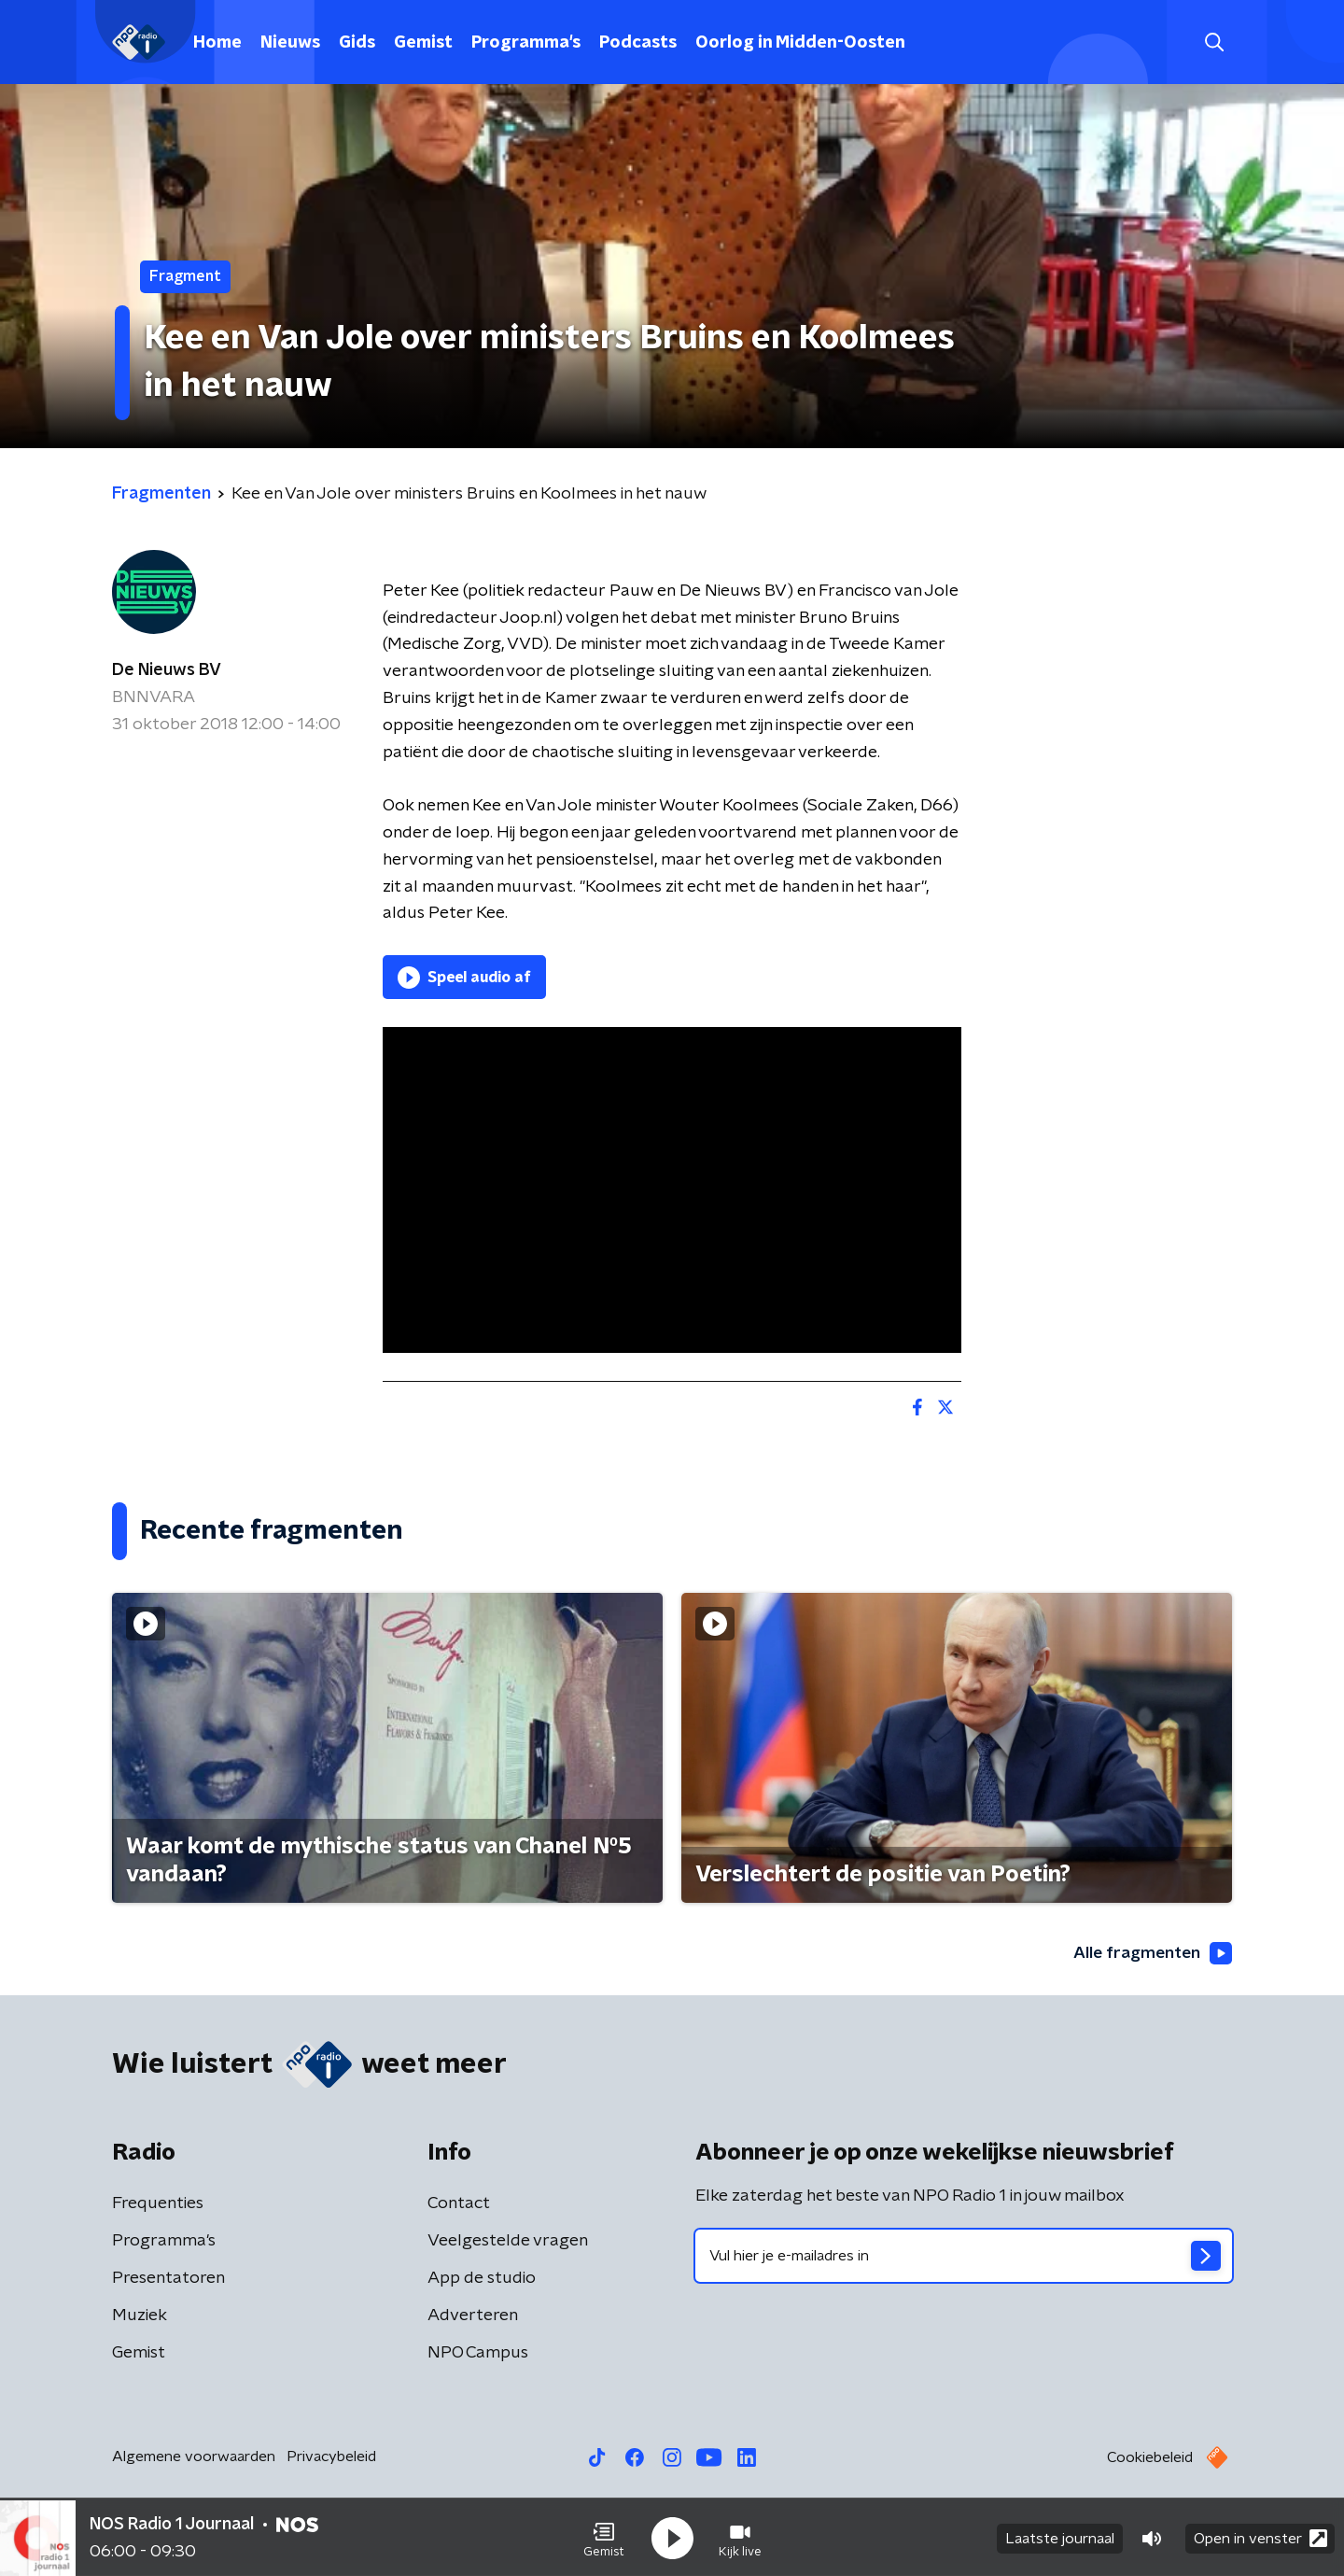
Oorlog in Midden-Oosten (800, 43)
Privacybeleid (331, 2457)
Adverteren (472, 2316)
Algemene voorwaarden (193, 2457)
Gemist (423, 43)
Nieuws (290, 43)
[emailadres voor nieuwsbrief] (963, 2257)
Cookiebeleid (1150, 2458)
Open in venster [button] (1260, 2536)
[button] (604, 2537)
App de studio (481, 2279)
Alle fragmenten (1151, 1954)
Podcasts (638, 43)
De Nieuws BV (166, 670)
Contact (458, 2204)
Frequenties (157, 2204)
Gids (357, 43)
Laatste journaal (1059, 2536)
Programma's (526, 43)
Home (217, 43)
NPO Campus (477, 2353)
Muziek (139, 2316)
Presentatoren (168, 2279)
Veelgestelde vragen (507, 2241)
